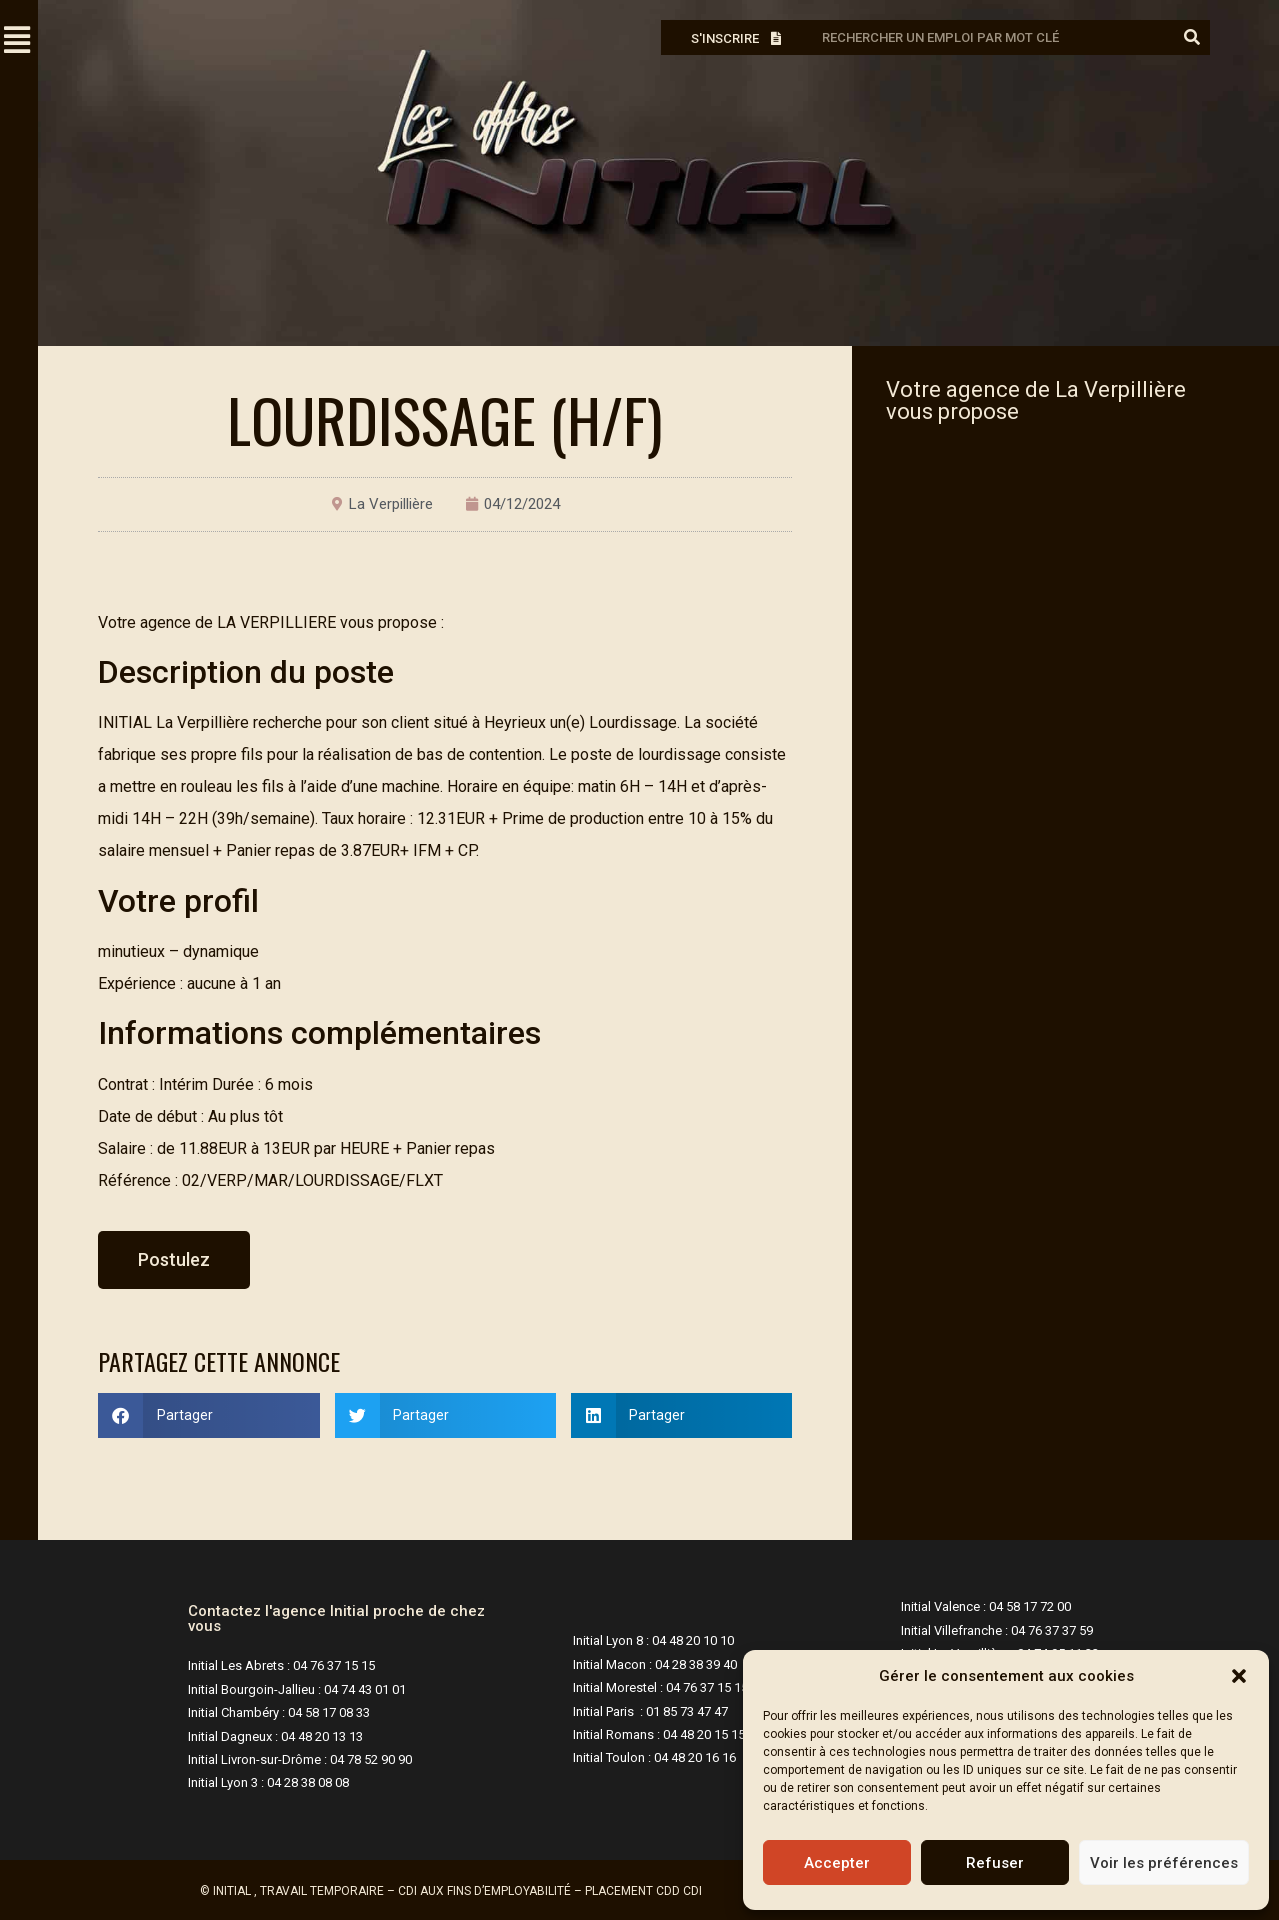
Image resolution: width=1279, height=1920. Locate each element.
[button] (1239, 1676)
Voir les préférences (1164, 1863)
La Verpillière (391, 504)
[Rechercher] (1192, 37)
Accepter (837, 1863)
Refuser (995, 1863)
